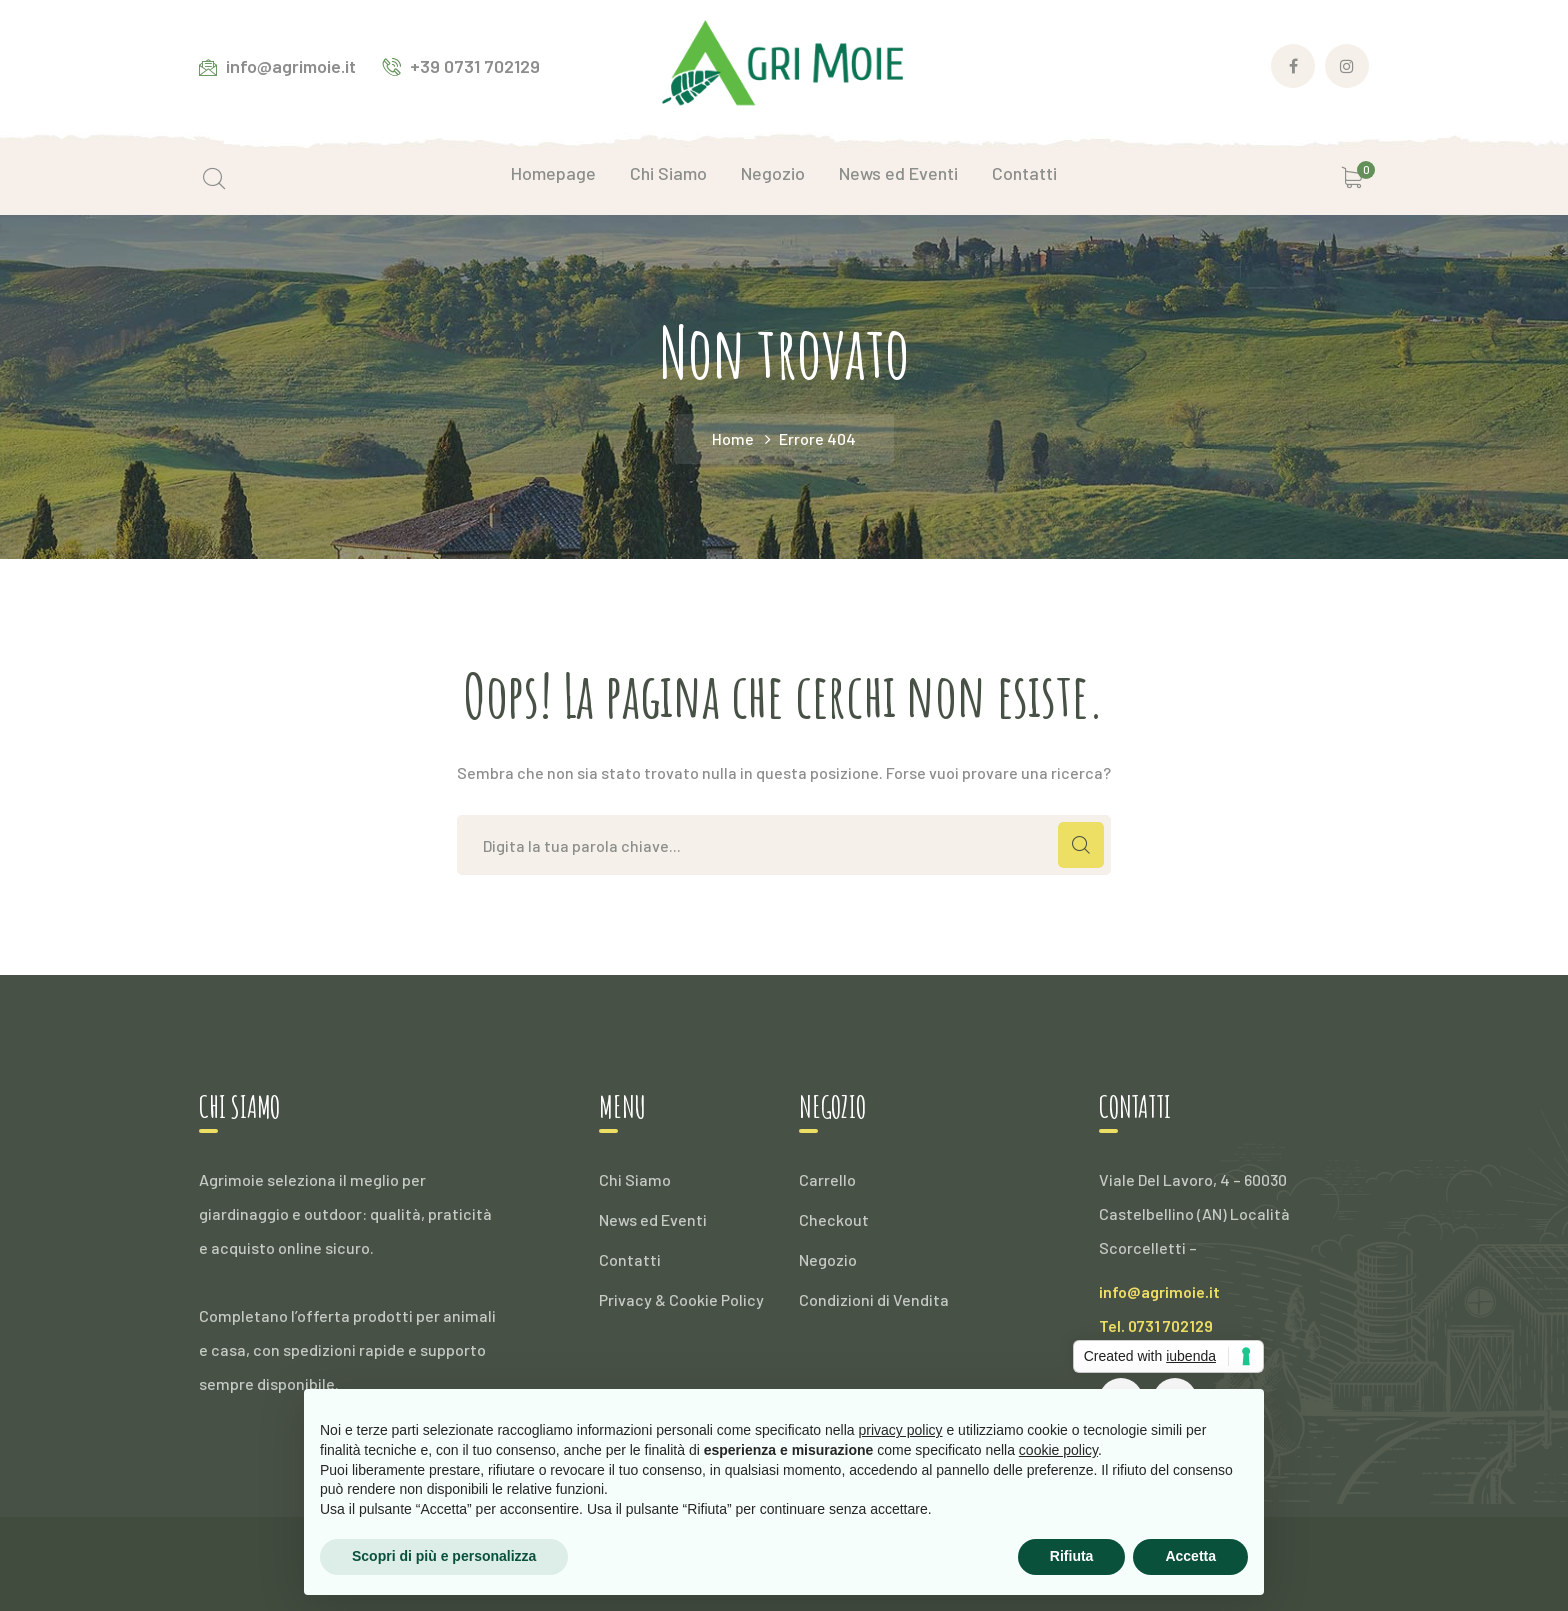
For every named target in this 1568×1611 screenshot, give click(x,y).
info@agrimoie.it (1159, 1291)
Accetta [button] (1190, 1556)
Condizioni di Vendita (874, 1299)
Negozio (828, 1259)
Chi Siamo (635, 1179)
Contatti (630, 1259)
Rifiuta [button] (1072, 1556)
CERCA (1081, 845)
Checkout (834, 1219)
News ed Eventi (653, 1219)
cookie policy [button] (1058, 1450)
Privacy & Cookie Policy (681, 1299)
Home (733, 438)
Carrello (827, 1179)
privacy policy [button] (901, 1430)
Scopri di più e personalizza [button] (444, 1556)
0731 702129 (1170, 1325)
